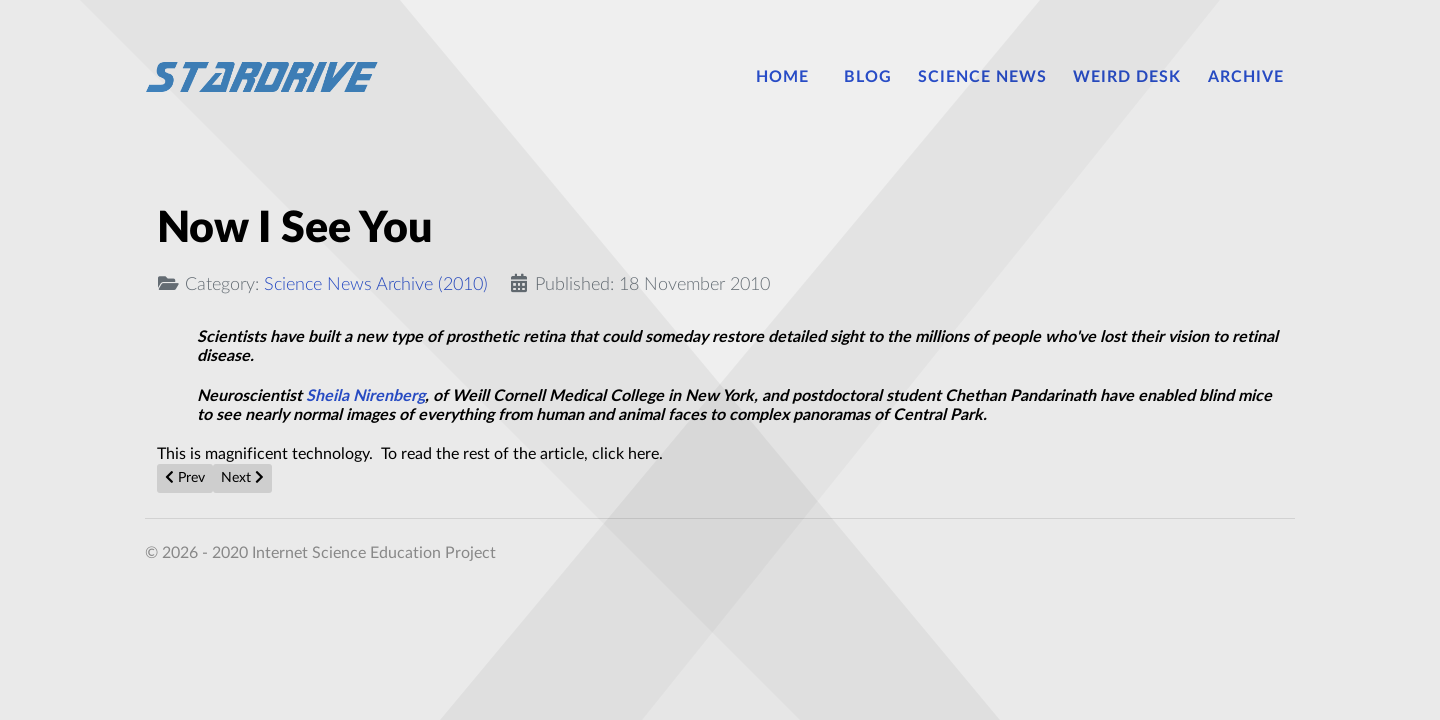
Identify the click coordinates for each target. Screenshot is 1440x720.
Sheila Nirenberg (365, 396)
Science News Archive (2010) (376, 284)
